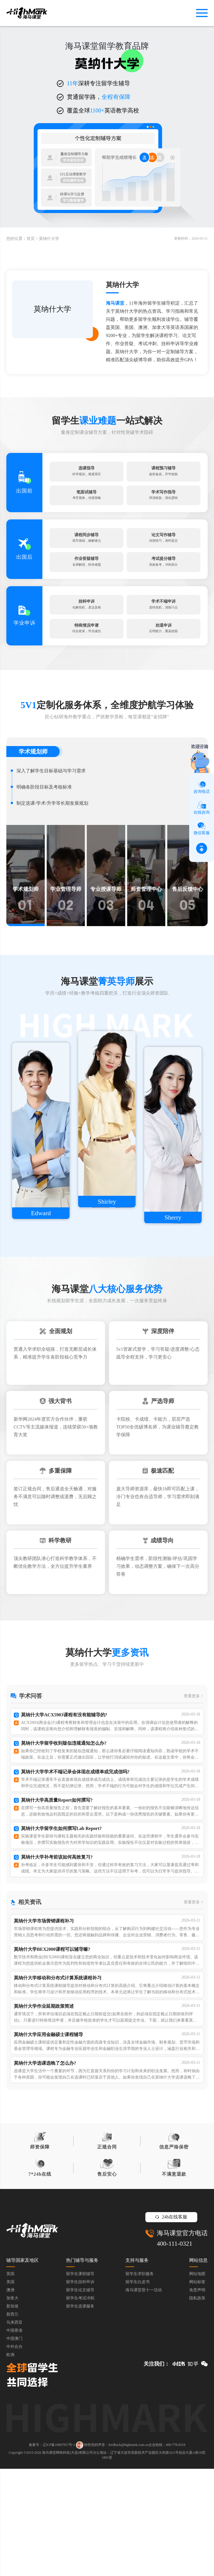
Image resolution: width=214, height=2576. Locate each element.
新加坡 (12, 2413)
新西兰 (12, 2421)
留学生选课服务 (80, 2413)
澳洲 (10, 2397)
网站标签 (197, 2389)
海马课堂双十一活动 (143, 2397)
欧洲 (10, 2462)
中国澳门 (14, 2446)
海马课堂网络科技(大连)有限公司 (67, 2560)
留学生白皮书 (137, 2389)
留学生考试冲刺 (80, 2405)
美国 (10, 2389)
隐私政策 (197, 2405)
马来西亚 (14, 2429)
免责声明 (197, 2397)
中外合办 (14, 2454)
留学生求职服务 (139, 2381)
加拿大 (12, 2405)
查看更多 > (193, 1765)
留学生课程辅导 (80, 2381)
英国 (10, 2381)
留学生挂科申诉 (80, 2389)
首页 (31, 238)
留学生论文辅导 (80, 2397)
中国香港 (14, 2438)
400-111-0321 (174, 2350)
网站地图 (197, 2381)
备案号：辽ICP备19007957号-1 (52, 2552)
